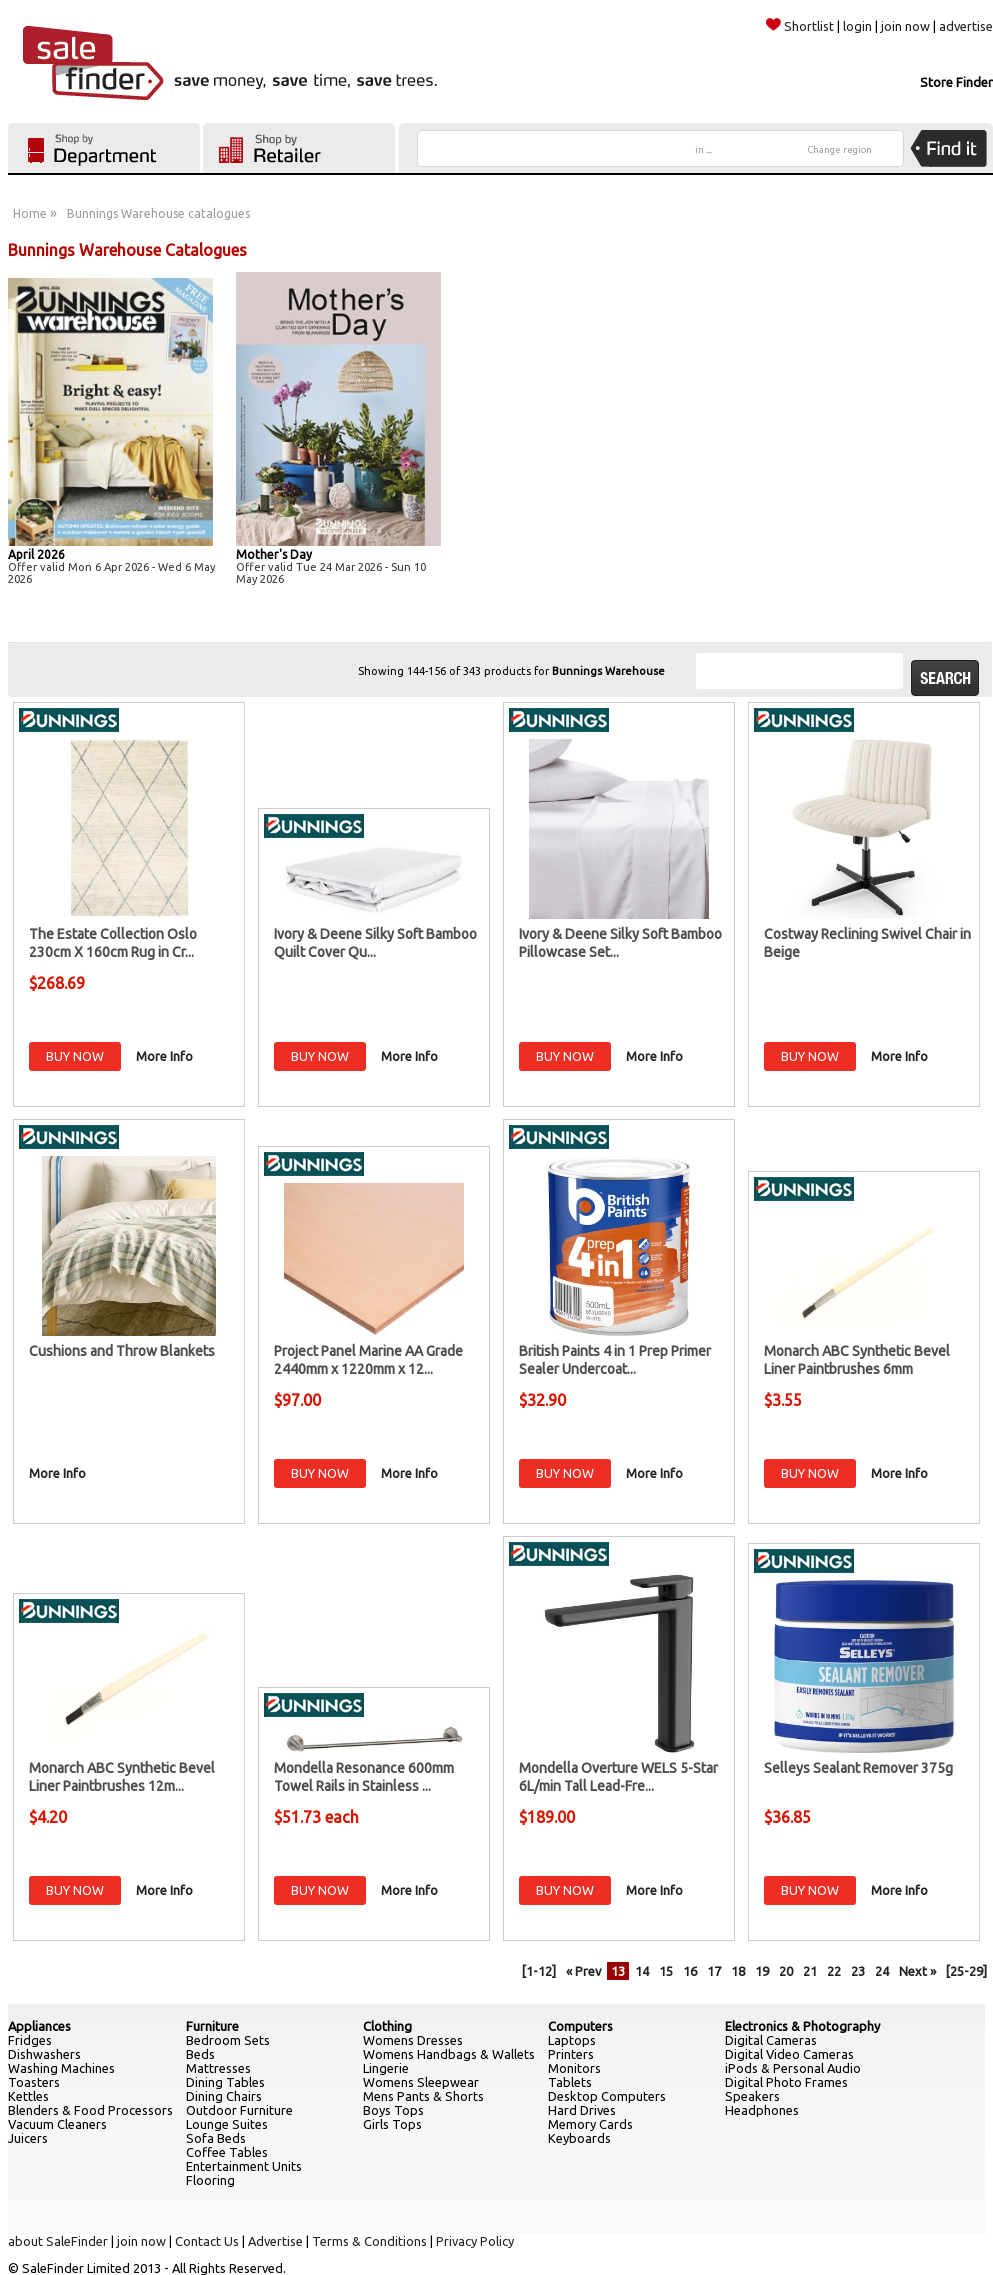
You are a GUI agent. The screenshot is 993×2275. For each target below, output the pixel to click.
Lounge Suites (227, 2124)
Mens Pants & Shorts (423, 2096)
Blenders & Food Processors (90, 2110)
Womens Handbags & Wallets (449, 2054)
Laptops (572, 2040)
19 (762, 1971)
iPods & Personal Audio (793, 2068)
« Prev (583, 1971)
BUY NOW (75, 1056)
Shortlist (800, 26)
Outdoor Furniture (239, 2110)
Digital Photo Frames (786, 2082)
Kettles (28, 2096)
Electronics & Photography (802, 2026)
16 (690, 1971)
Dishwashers (44, 2054)
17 (714, 1971)
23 (858, 1971)
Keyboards (579, 2138)
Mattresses (218, 2068)
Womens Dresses (413, 2040)
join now (905, 26)
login (857, 26)
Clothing (387, 2026)
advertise (966, 26)
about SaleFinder (58, 2241)
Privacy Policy (475, 2241)
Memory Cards (590, 2124)
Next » (917, 1971)
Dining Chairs (224, 2096)
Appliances (39, 2026)
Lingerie (386, 2068)
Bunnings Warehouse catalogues (158, 213)
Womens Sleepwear (421, 2082)
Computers (580, 2026)
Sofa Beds (216, 2138)
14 (642, 1971)
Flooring (210, 2180)
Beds (200, 2054)
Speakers (752, 2096)
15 (666, 1971)
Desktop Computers (607, 2096)
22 (834, 1971)
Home (30, 213)
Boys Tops (393, 2110)
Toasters (34, 2082)
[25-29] (966, 1971)
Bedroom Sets (228, 2040)
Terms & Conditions (369, 2241)
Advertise (275, 2241)
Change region (840, 150)
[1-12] (539, 1971)
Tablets (570, 2082)
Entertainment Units (244, 2166)
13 (618, 1971)
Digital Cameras (771, 2040)
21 (810, 1971)
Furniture (212, 2026)
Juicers (28, 2138)
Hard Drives (582, 2110)
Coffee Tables (227, 2152)
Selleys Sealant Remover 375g (858, 1768)
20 (786, 1971)
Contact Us (207, 2241)
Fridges (30, 2040)
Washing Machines (61, 2068)
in (703, 150)
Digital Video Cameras (789, 2054)
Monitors (574, 2068)
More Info (164, 1056)
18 (738, 1971)
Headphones (762, 2110)
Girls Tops (392, 2124)
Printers (571, 2054)
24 (882, 1971)
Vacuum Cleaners (57, 2124)
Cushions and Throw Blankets (122, 1351)
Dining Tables (225, 2082)
